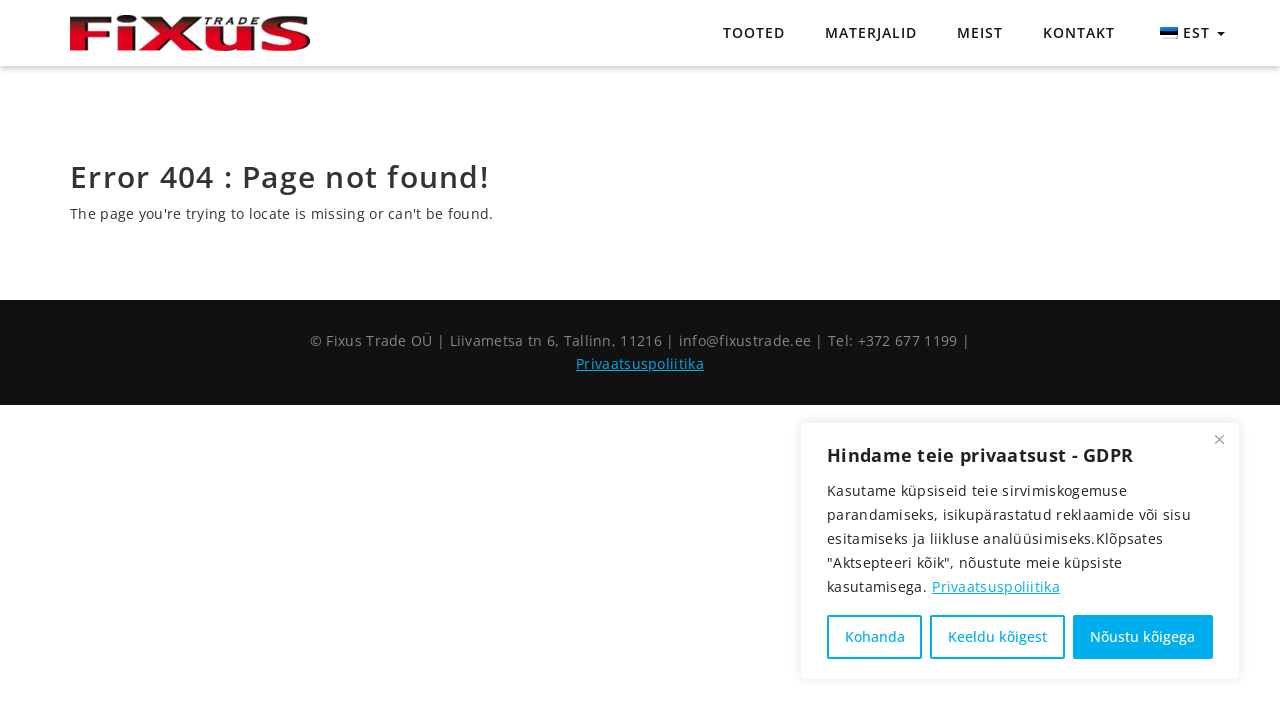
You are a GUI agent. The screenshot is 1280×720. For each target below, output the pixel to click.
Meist (980, 32)
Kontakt (1079, 32)
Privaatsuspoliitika (996, 586)
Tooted (754, 32)
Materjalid (871, 32)
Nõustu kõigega (1142, 636)
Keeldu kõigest (997, 636)
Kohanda (875, 636)
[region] (1020, 551)
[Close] (1219, 439)
